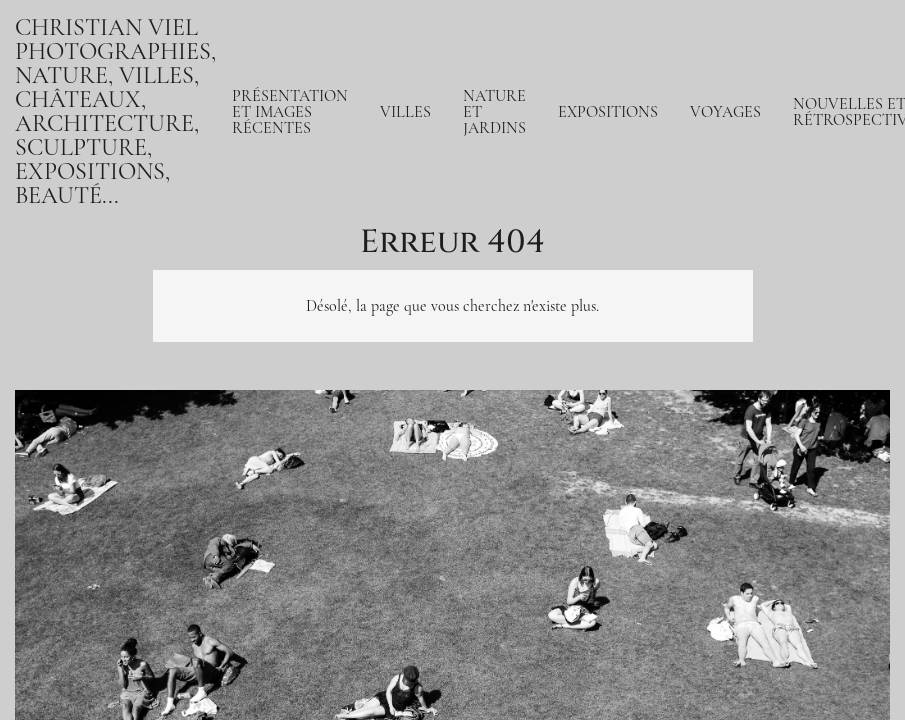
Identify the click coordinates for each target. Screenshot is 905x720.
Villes (405, 112)
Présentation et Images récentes (290, 112)
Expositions (608, 112)
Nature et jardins (494, 112)
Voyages (725, 112)
